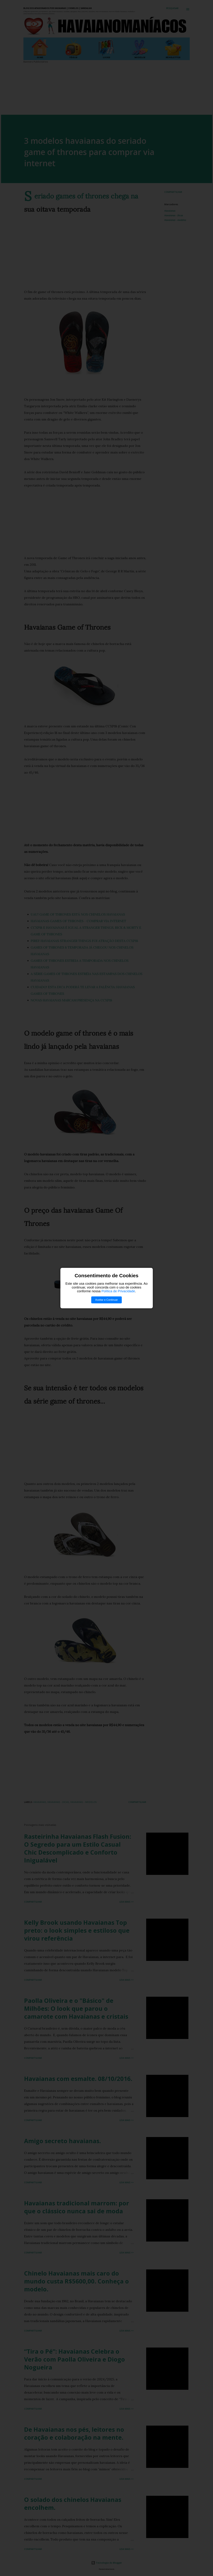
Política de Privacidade (118, 1291)
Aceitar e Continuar (106, 1299)
